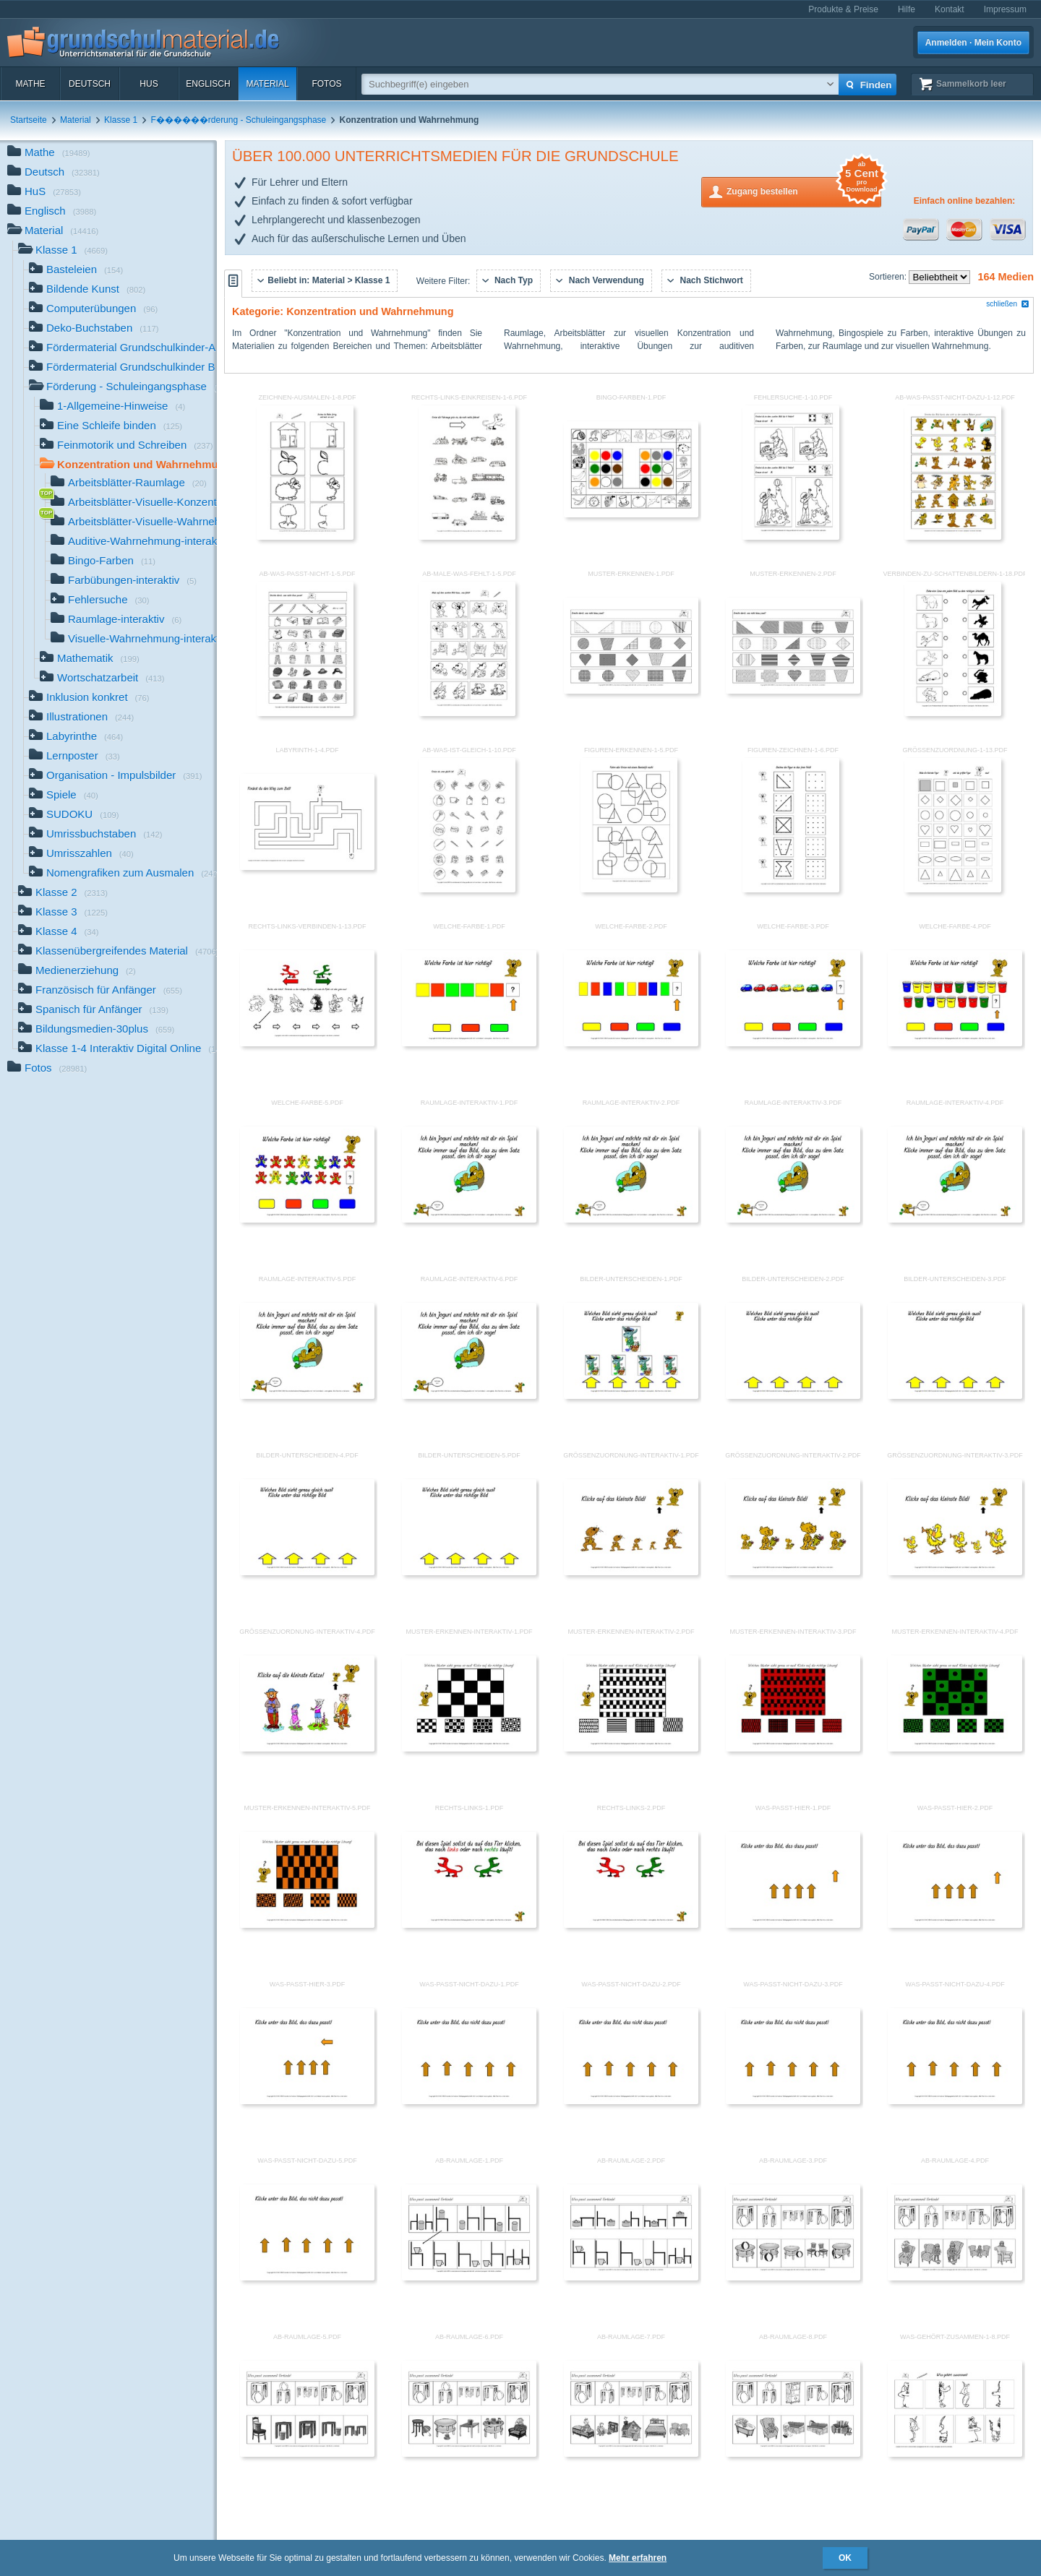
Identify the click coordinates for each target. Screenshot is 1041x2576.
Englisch (208, 84)
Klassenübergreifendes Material (117, 952)
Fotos (326, 84)
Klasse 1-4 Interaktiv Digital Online (117, 1050)
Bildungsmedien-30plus (96, 1030)
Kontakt (949, 9)
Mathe (30, 84)
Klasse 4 (58, 932)
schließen (1007, 304)
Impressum (1005, 9)
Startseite (28, 120)
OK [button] (845, 2558)
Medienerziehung (77, 971)
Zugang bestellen (804, 190)
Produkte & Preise (843, 9)
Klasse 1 (120, 120)
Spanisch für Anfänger (93, 1010)
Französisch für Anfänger (100, 991)
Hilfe (906, 9)
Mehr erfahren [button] (638, 2558)
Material (267, 84)
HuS (149, 84)
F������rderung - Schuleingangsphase (238, 120)
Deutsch (90, 84)
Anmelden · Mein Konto (973, 43)
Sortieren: (889, 277)
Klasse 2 (63, 893)
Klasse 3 (63, 913)
